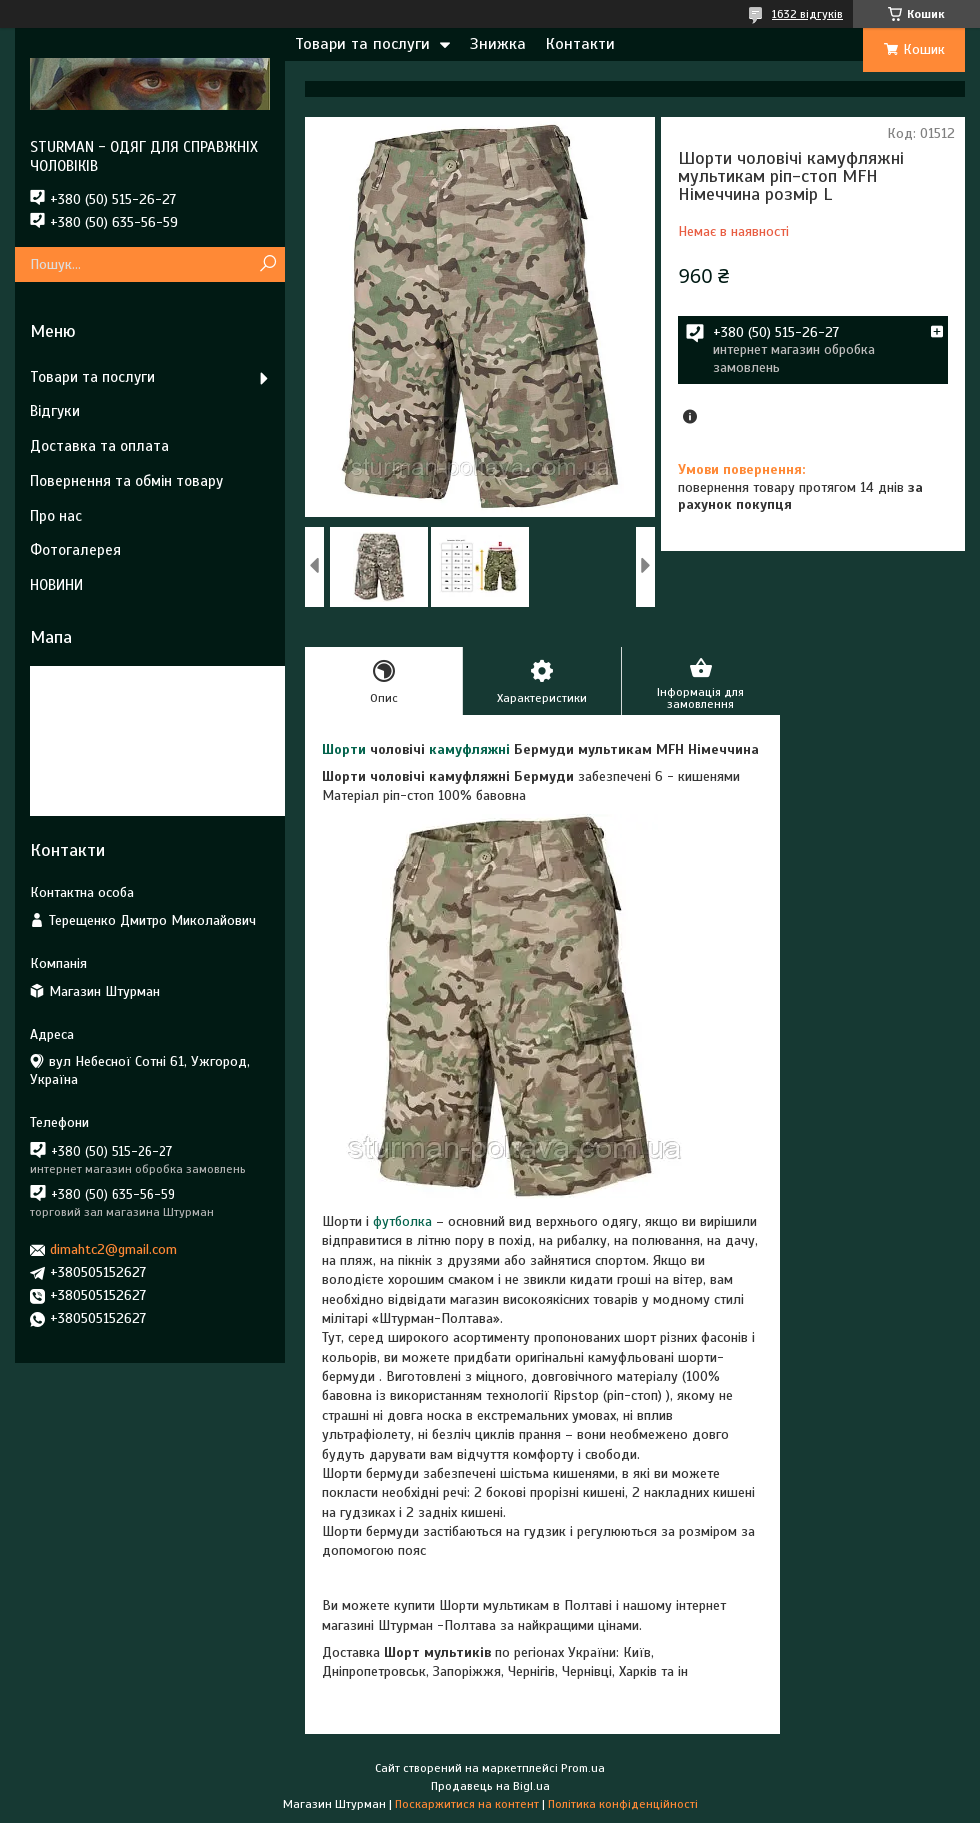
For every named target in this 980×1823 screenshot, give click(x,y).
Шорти (344, 749)
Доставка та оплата (99, 446)
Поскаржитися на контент (467, 1804)
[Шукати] (267, 264)
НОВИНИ (56, 585)
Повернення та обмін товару (126, 481)
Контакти (580, 44)
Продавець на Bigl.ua (490, 1786)
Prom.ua (583, 1768)
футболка (402, 1221)
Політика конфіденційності (623, 1804)
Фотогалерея (75, 550)
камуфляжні (469, 749)
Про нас (56, 516)
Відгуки (55, 411)
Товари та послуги (362, 44)
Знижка (498, 44)
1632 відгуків (807, 14)
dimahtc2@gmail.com (113, 1249)
